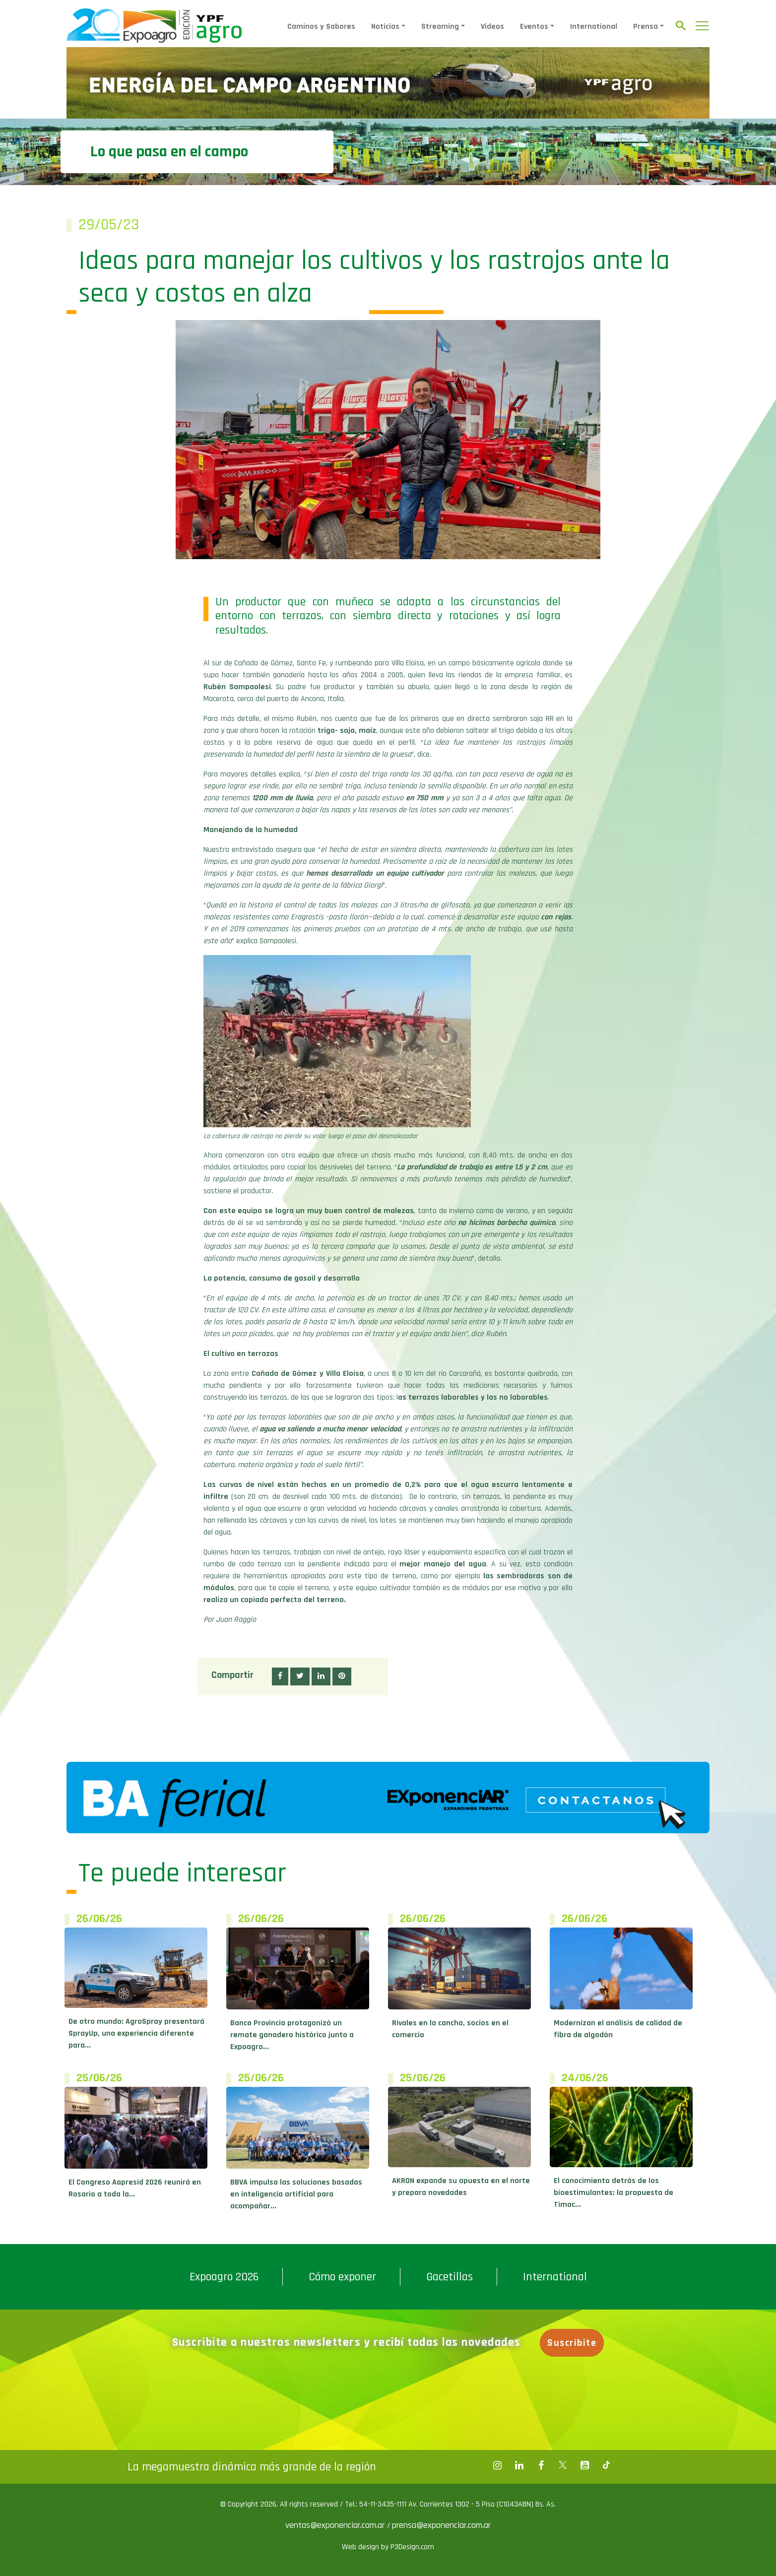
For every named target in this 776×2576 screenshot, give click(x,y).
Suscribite (571, 2342)
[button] (280, 1676)
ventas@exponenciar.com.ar (336, 2525)
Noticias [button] (385, 26)
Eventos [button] (534, 26)
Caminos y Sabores (321, 26)
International (593, 26)
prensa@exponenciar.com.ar (441, 2525)
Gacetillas (449, 2276)
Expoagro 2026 (224, 2276)
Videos (492, 26)
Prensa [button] (645, 26)
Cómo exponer (342, 2276)
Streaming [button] (440, 26)
